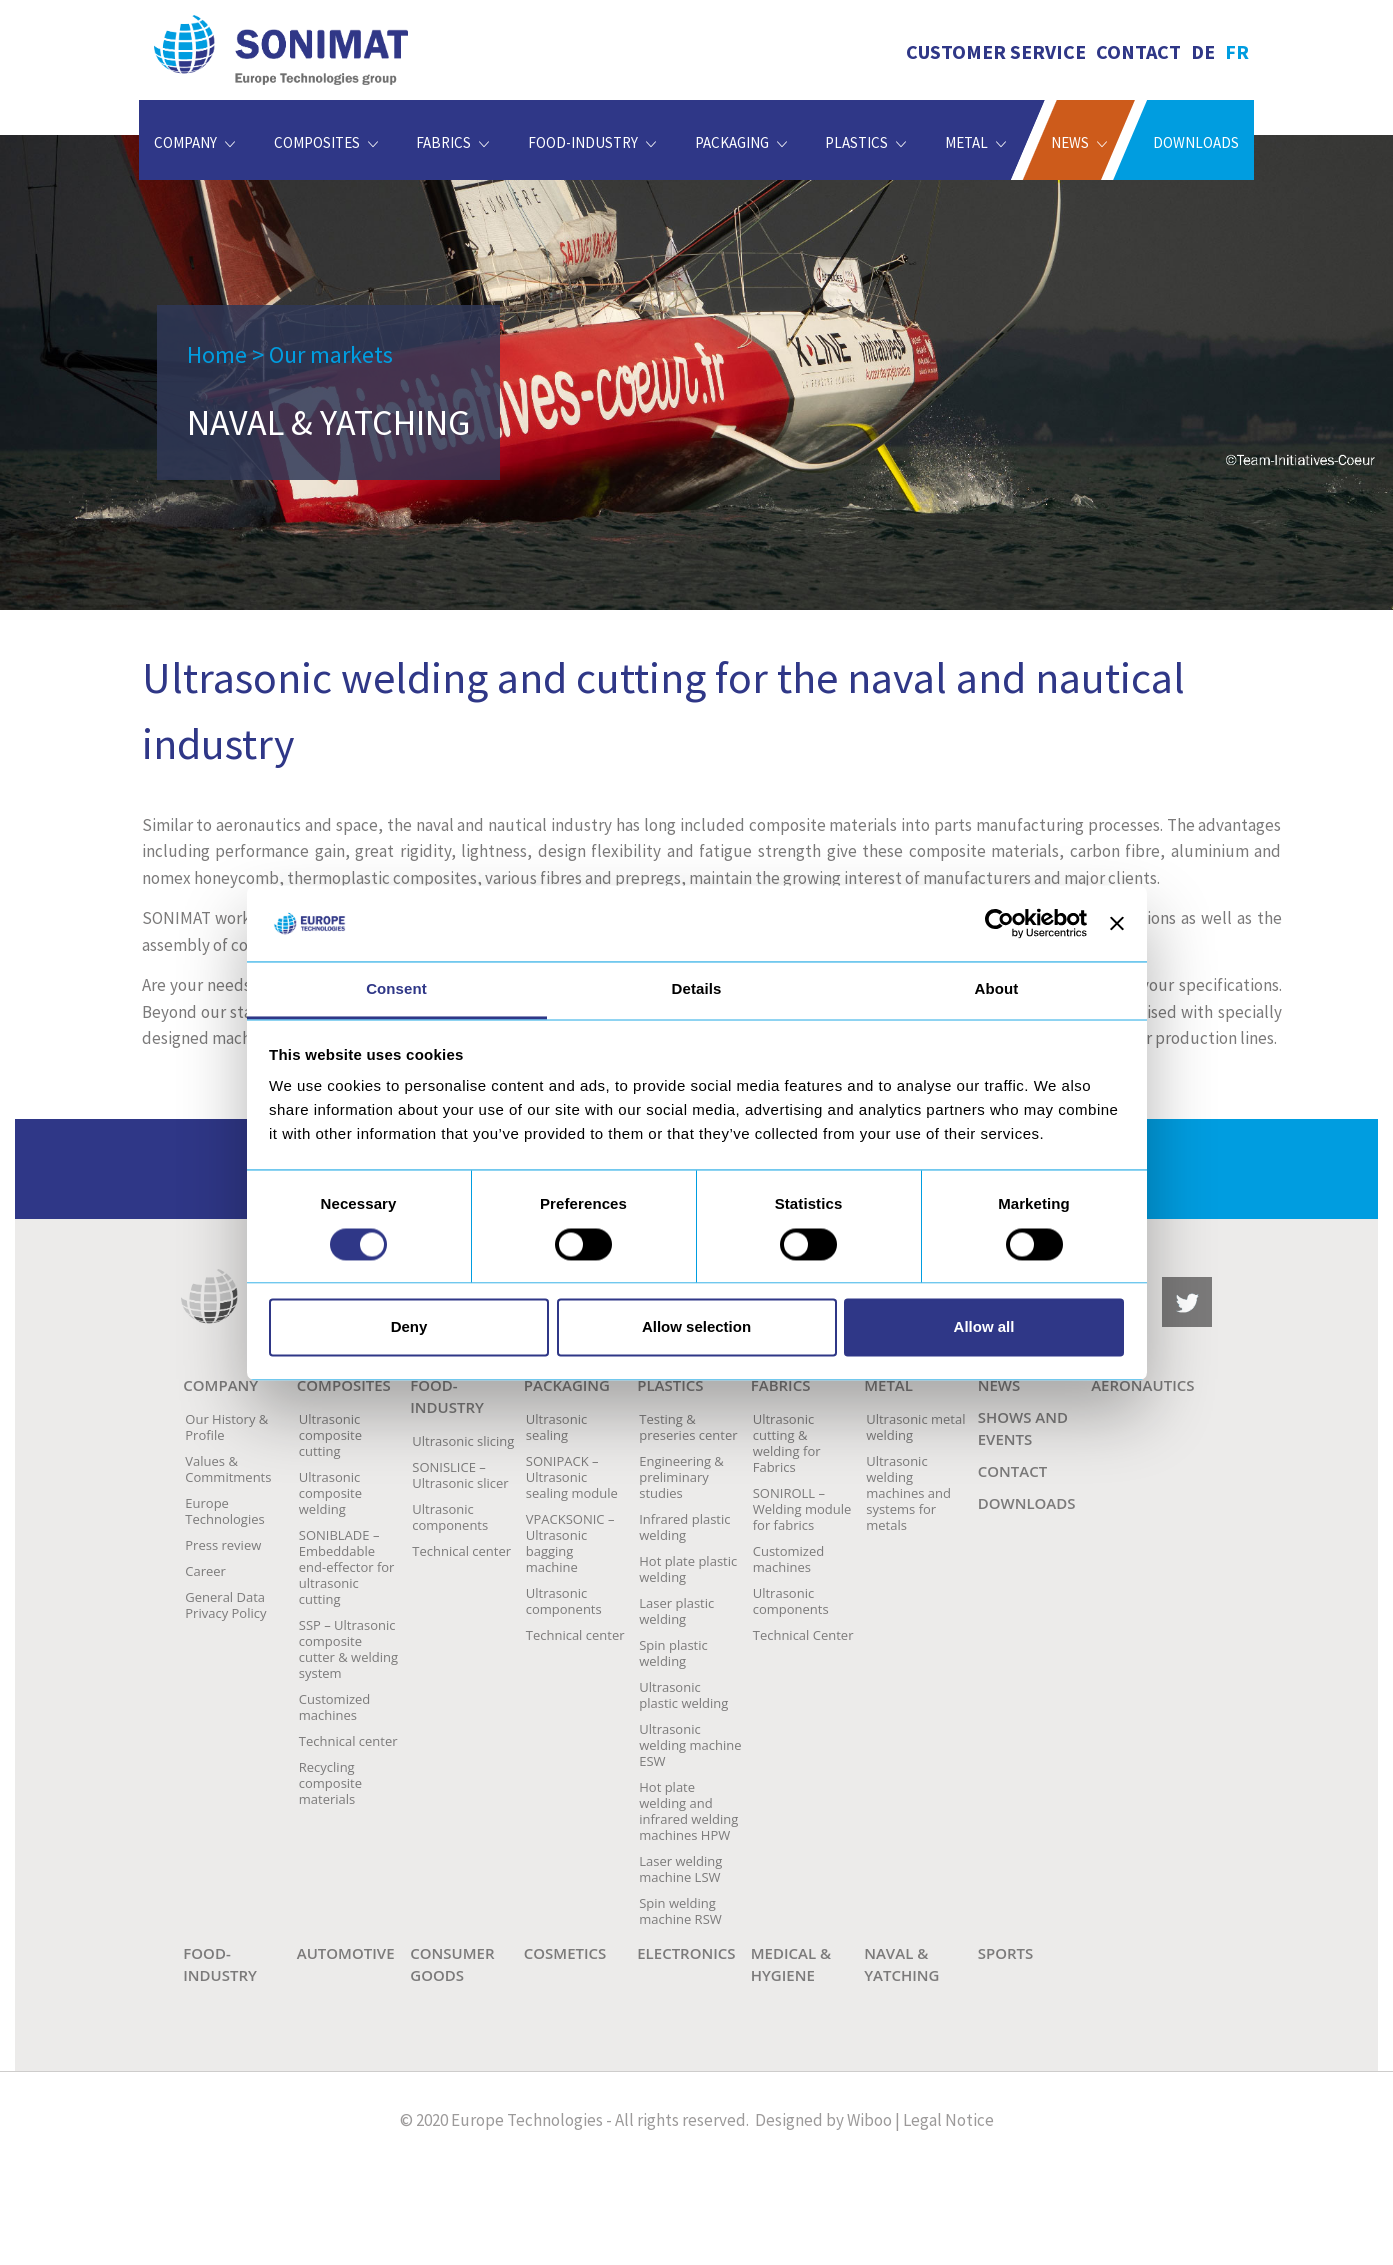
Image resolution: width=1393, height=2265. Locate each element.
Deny (409, 1327)
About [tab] (997, 989)
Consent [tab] (396, 989)
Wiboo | (873, 2120)
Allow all (984, 1327)
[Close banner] (1117, 923)
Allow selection (696, 1327)
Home (217, 354)
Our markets (331, 354)
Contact (1138, 51)
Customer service (996, 51)
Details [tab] (697, 989)
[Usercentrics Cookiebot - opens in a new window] (999, 923)
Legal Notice (948, 2120)
